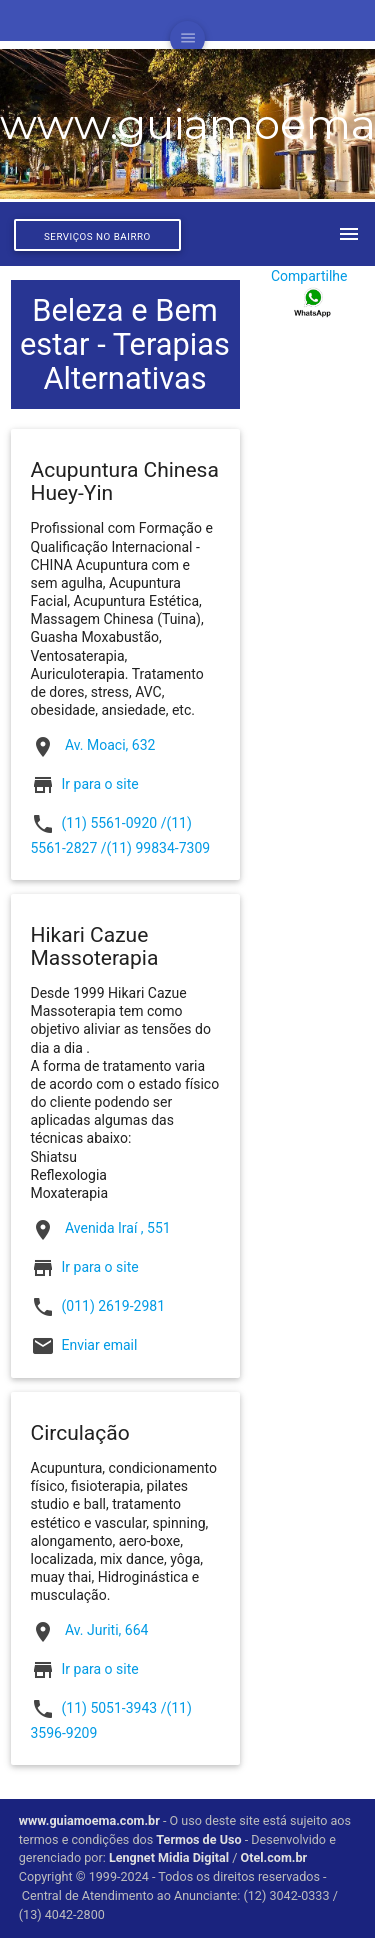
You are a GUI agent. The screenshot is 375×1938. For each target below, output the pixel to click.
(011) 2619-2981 (98, 1307)
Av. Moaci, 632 (93, 747)
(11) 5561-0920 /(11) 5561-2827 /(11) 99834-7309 (121, 834)
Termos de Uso (198, 1839)
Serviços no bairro (97, 236)
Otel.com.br (276, 1857)
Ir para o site (100, 783)
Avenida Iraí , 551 (101, 1230)
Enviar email (100, 1345)
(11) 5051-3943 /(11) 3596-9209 (111, 1719)
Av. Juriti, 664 (90, 1632)
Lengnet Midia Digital (169, 1857)
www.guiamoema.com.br (89, 1820)
